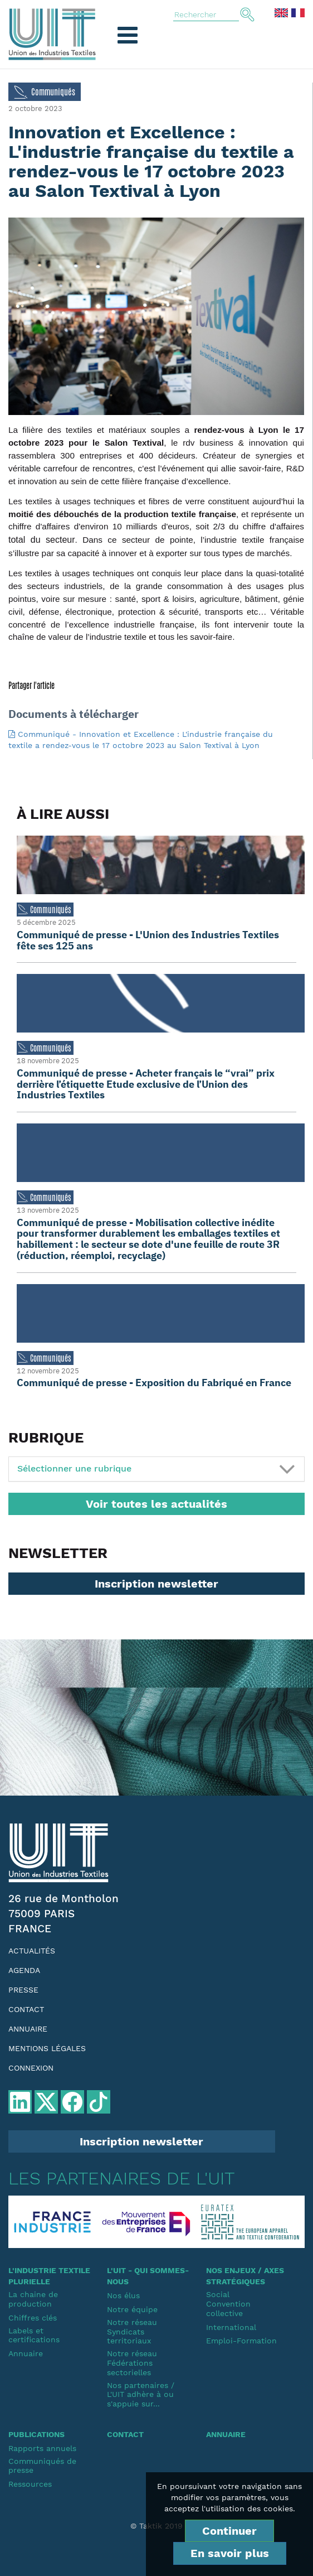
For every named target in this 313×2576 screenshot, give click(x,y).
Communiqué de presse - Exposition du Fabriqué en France (154, 1382)
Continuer (229, 2531)
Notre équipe (132, 2309)
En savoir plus (229, 2553)
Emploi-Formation (241, 2340)
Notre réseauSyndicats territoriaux (132, 2332)
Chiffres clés (32, 2317)
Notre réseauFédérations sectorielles (132, 2363)
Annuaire (27, 2028)
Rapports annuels (42, 2448)
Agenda (24, 1970)
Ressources (30, 2483)
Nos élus (123, 2295)
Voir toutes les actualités (156, 1504)
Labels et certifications (34, 2335)
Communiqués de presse (42, 2466)
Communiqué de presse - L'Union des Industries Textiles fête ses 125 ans (148, 940)
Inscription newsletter (156, 1583)
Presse (23, 1989)
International (231, 2327)
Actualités (31, 1950)
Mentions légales (47, 2048)
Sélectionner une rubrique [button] (74, 1468)
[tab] (156, 1469)
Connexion (30, 2067)
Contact (26, 2009)
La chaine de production (33, 2299)
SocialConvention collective (228, 2304)
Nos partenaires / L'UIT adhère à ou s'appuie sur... (140, 2395)
